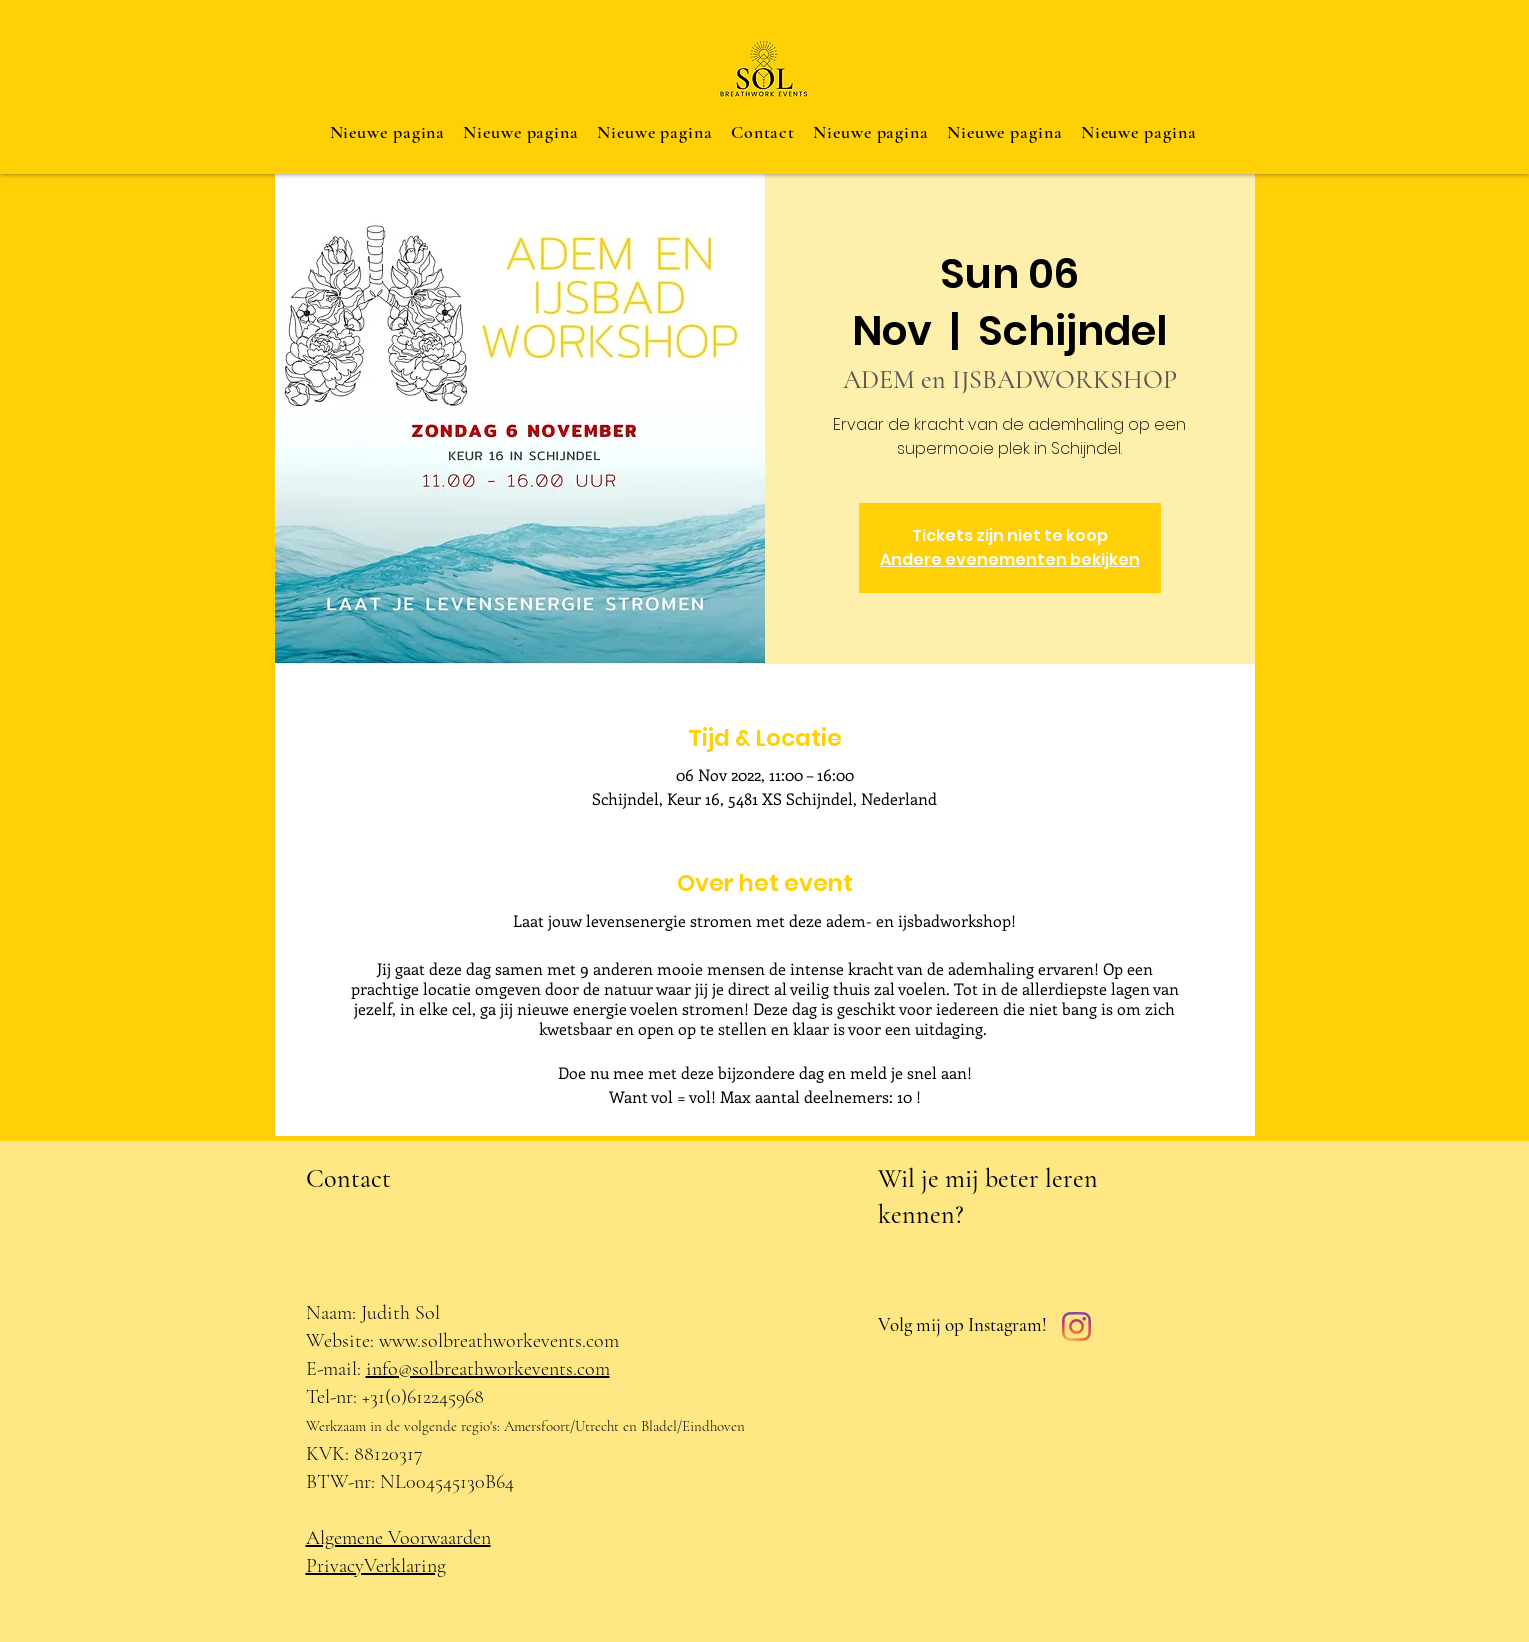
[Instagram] (1076, 1326)
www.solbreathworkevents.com (499, 1341)
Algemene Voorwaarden (398, 1538)
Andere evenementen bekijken (1010, 559)
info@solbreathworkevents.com (488, 1369)
